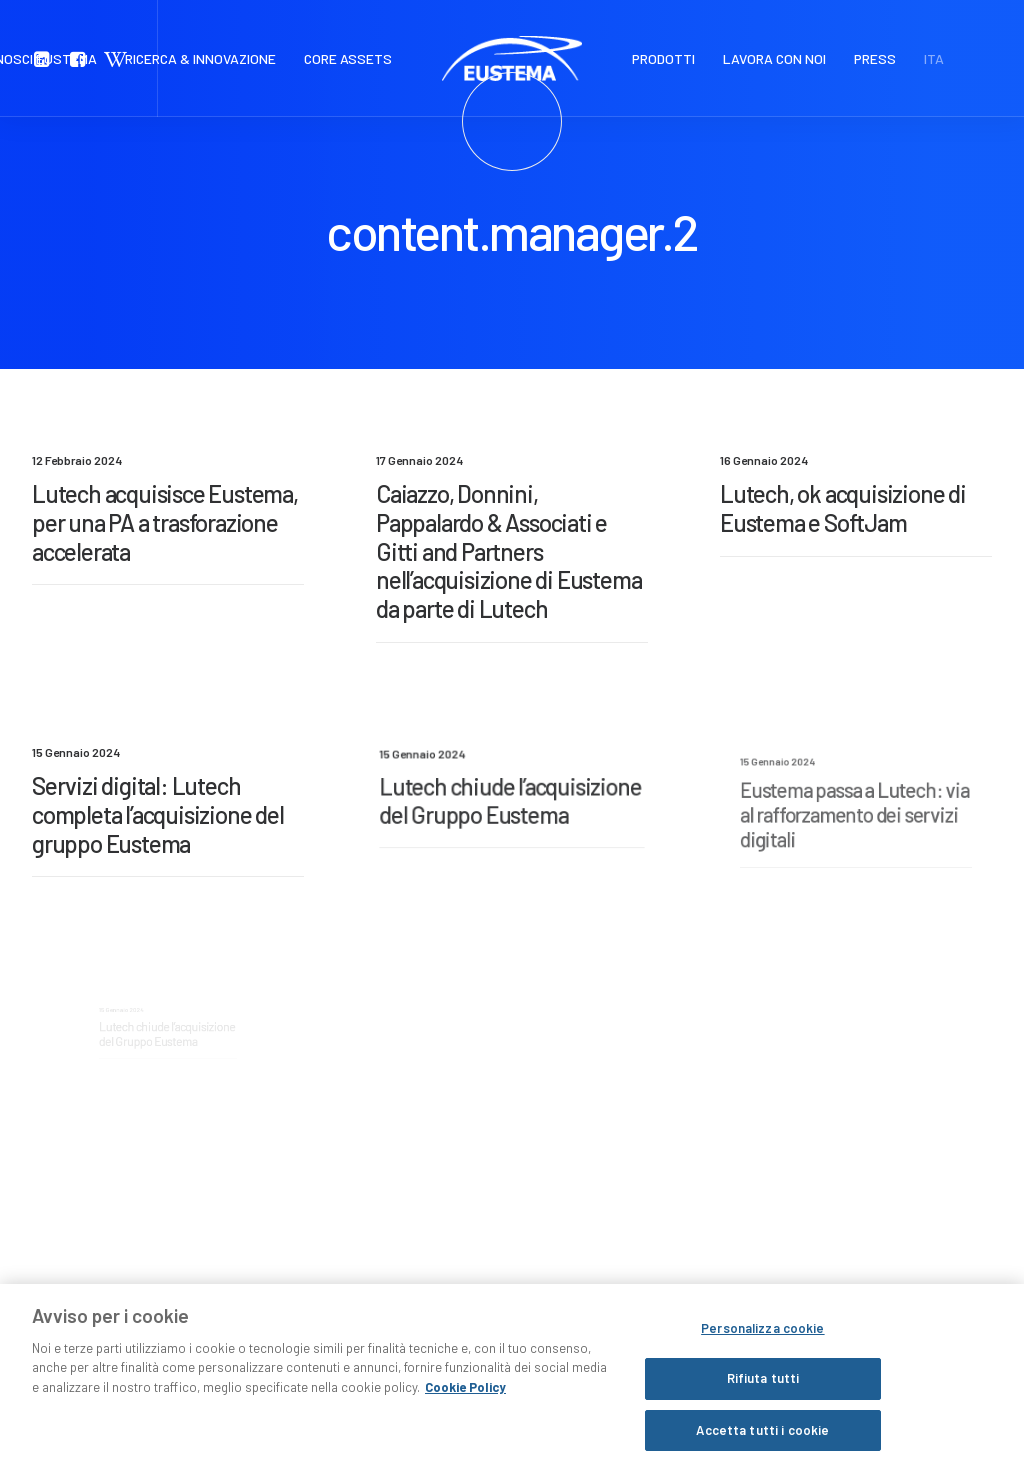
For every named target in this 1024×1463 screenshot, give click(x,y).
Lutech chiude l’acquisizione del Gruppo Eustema (511, 806)
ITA (934, 58)
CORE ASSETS (348, 58)
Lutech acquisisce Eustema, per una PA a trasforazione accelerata (165, 522)
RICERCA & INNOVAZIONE (200, 58)
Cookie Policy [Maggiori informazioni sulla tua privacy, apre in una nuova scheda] (465, 1423)
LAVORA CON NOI (774, 58)
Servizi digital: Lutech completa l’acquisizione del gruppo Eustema (159, 814)
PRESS (875, 58)
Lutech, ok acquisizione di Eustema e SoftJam (843, 509)
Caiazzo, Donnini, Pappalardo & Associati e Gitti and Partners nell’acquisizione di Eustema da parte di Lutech (508, 551)
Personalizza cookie (762, 1364)
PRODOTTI (663, 58)
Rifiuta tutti (763, 1414)
